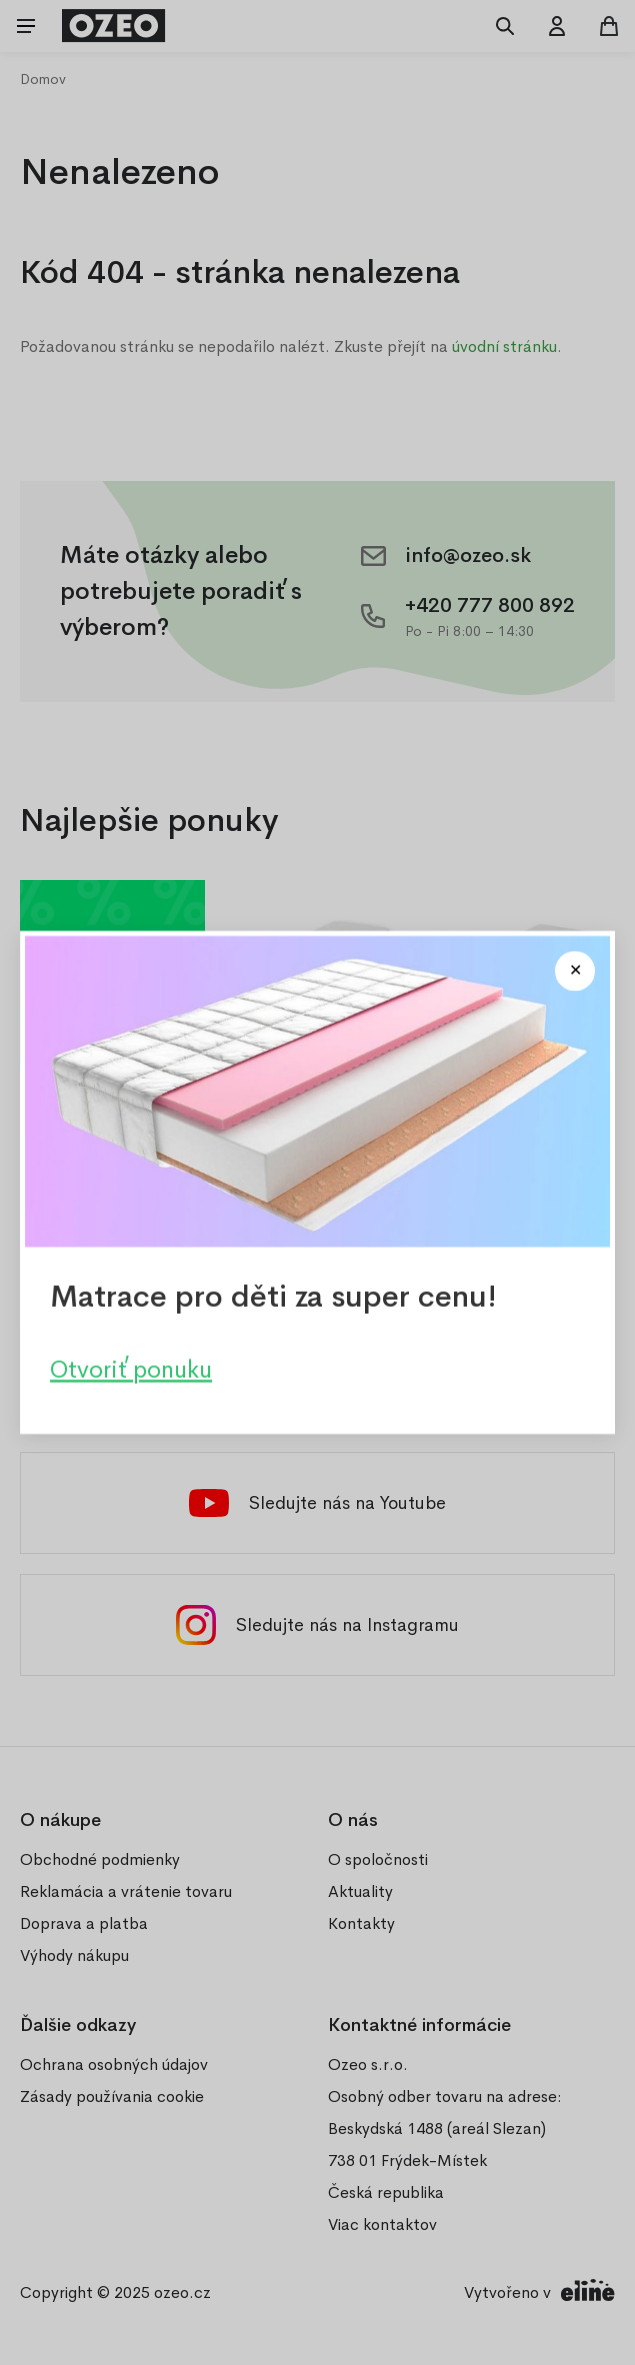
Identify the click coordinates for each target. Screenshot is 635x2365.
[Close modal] (575, 971)
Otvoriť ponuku (131, 1370)
